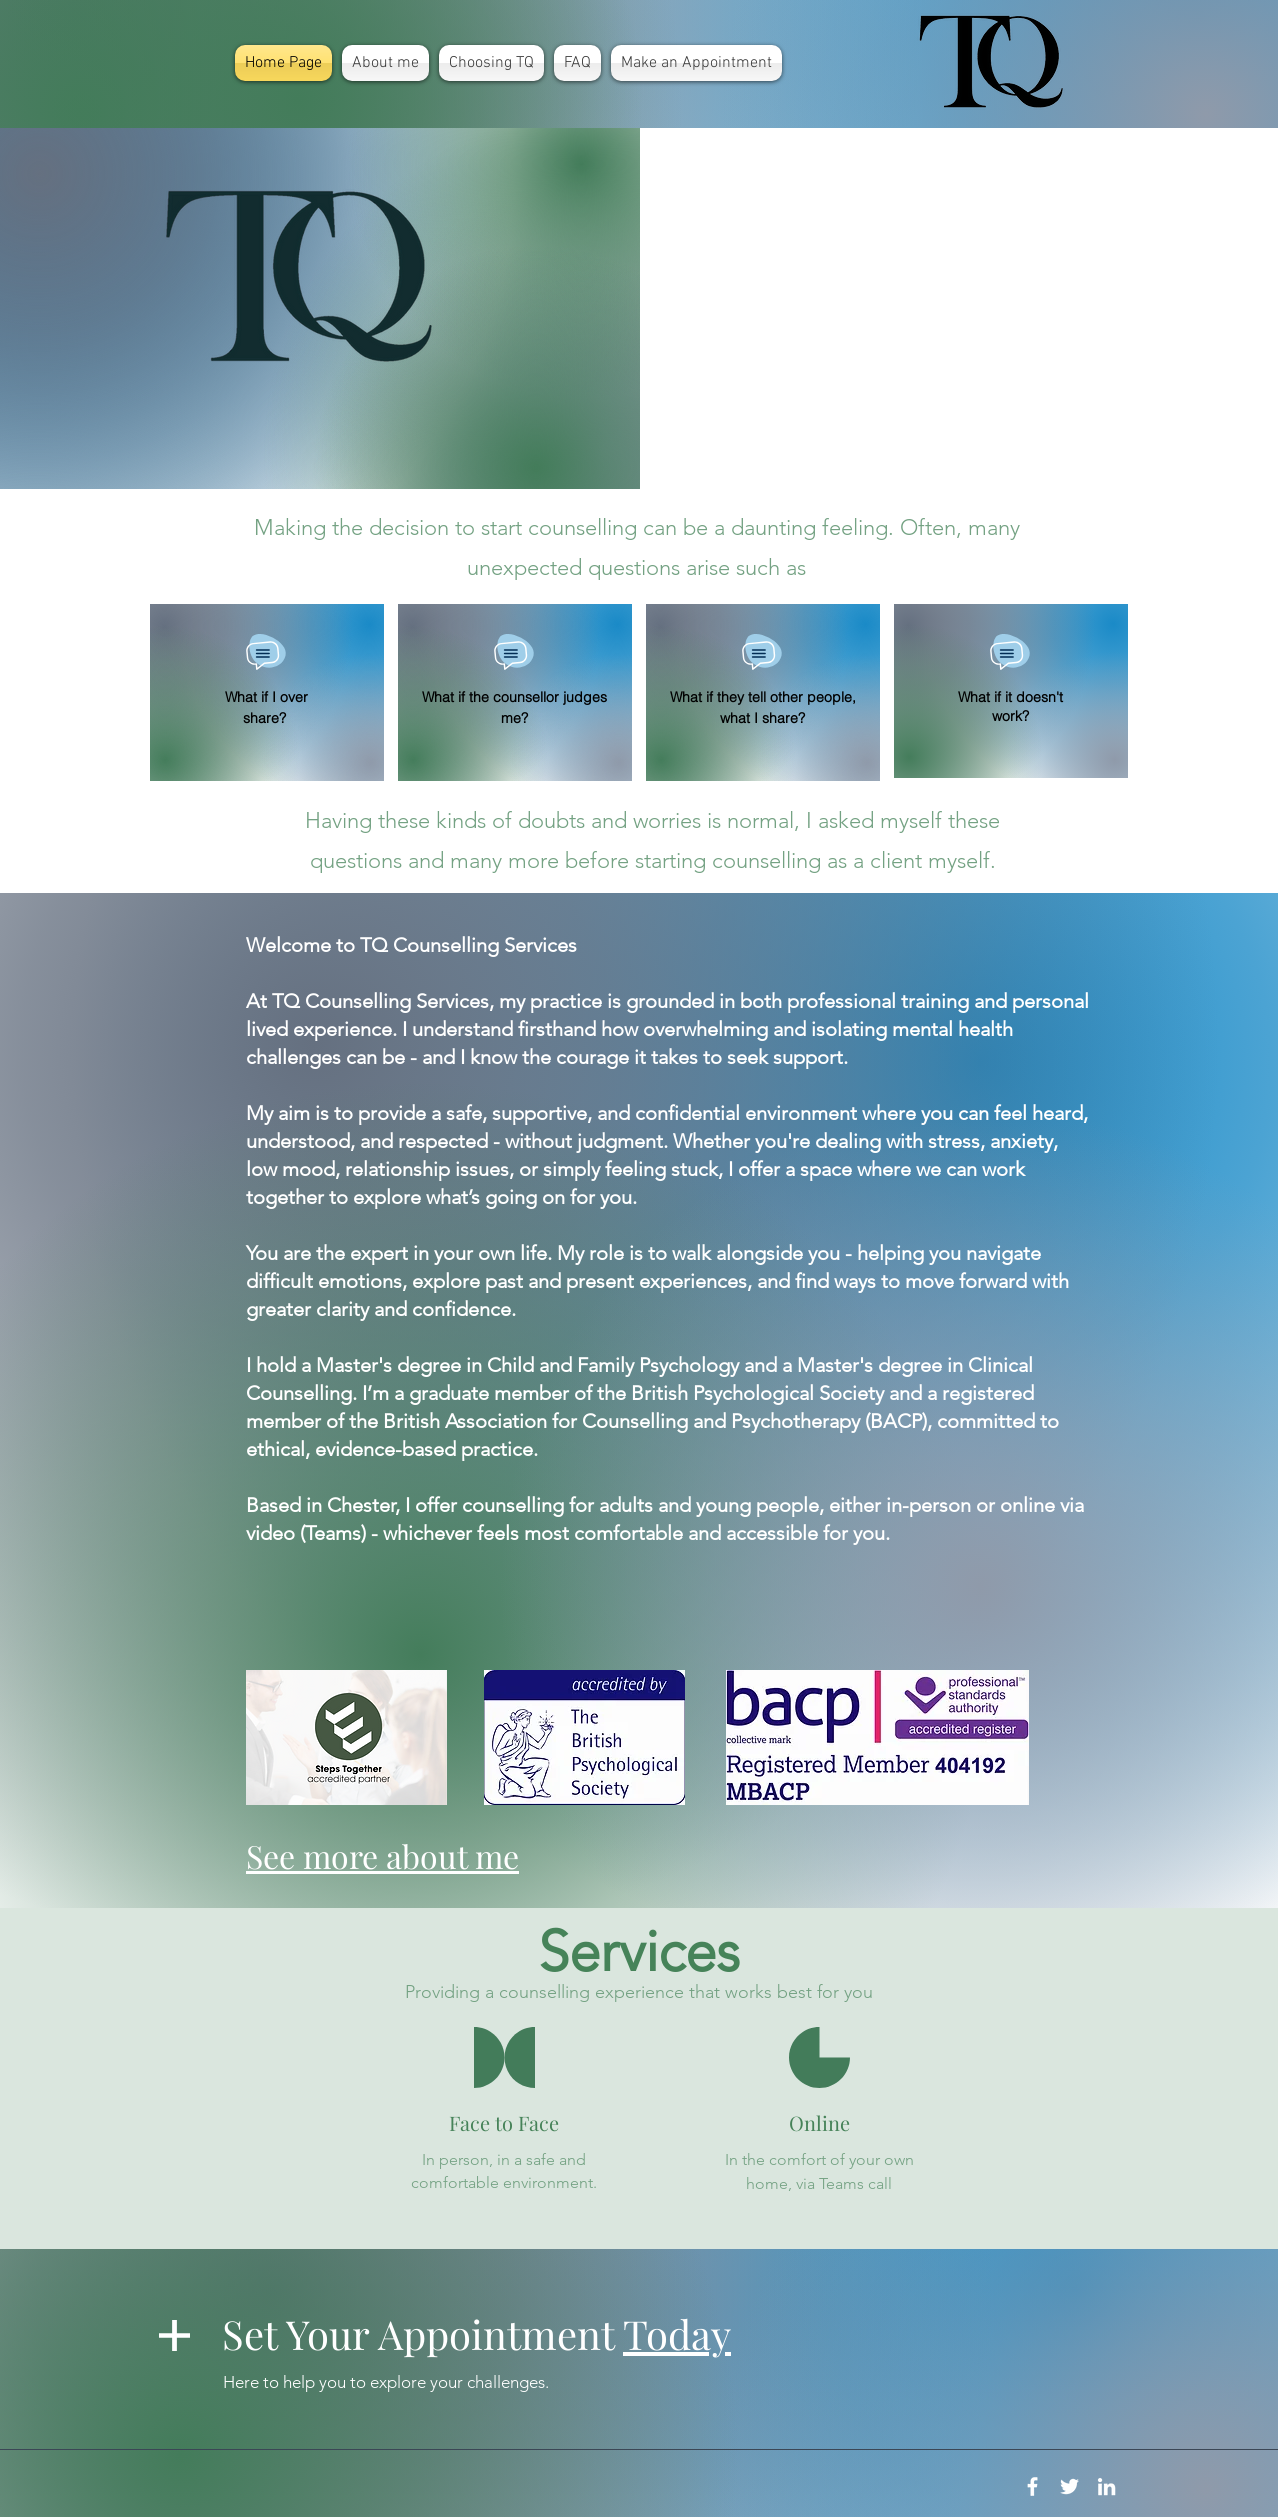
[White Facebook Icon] (1032, 2486)
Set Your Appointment (476, 2333)
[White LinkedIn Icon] (1106, 2486)
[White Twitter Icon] (1069, 2486)
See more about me (382, 1855)
